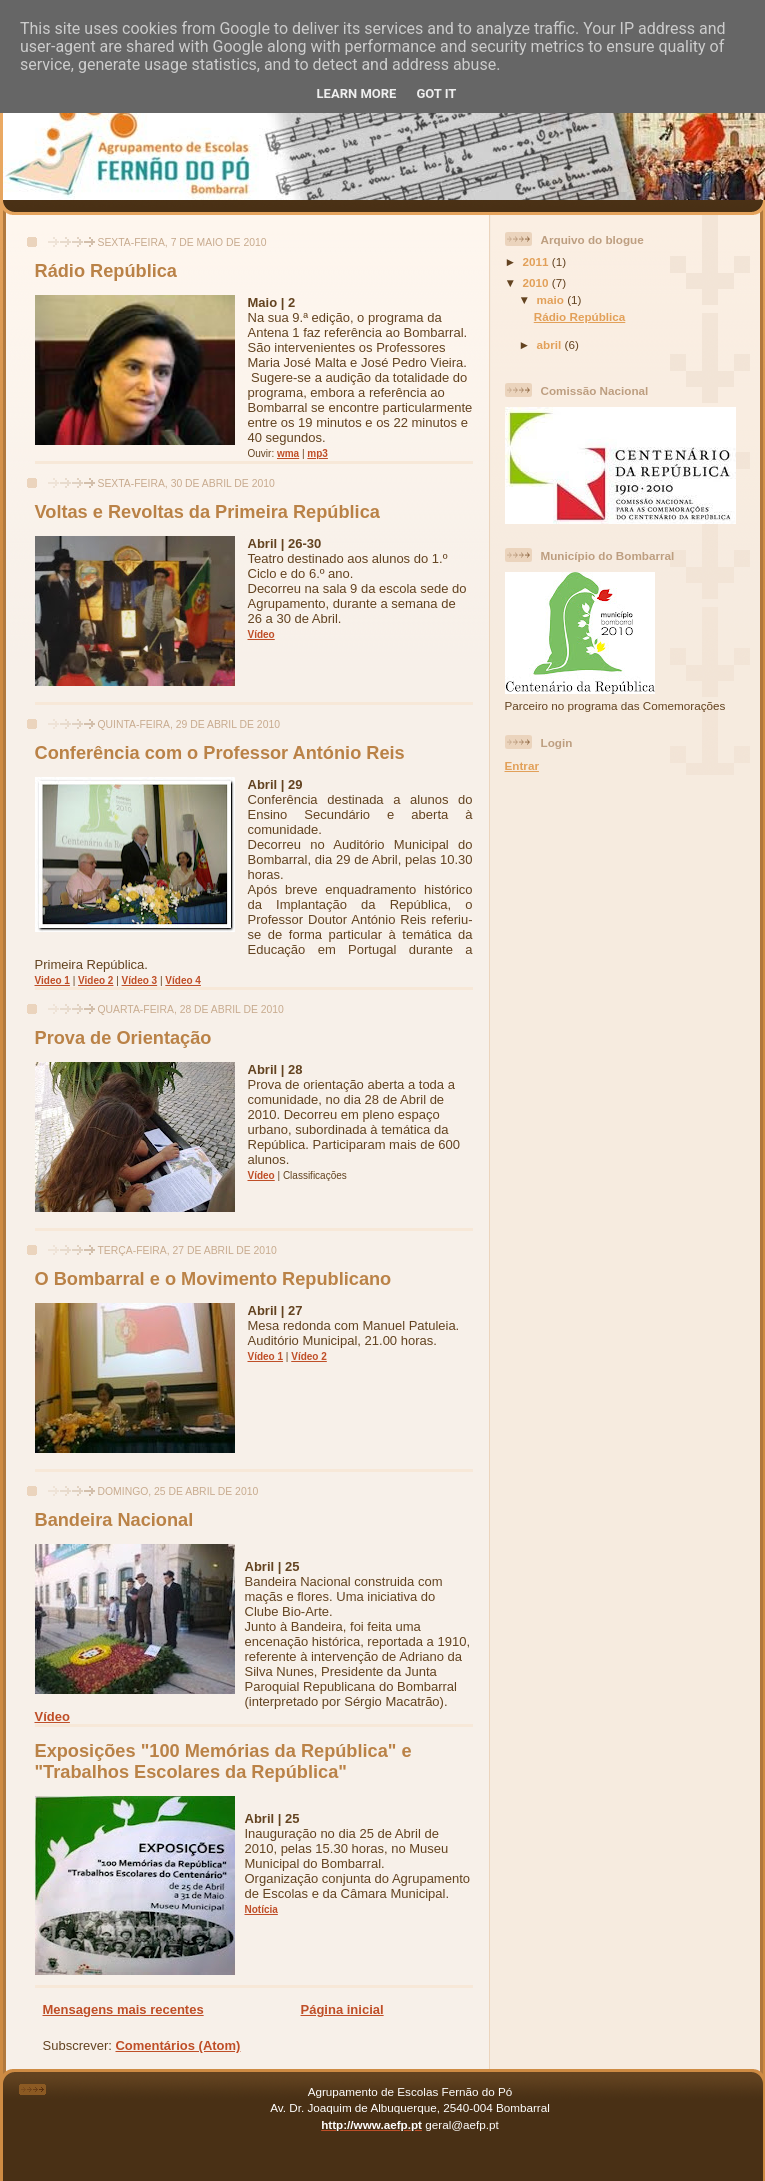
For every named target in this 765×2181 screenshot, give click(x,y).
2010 (537, 282)
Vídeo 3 (140, 980)
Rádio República (106, 271)
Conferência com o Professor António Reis (220, 753)
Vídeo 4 (183, 980)
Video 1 (52, 980)
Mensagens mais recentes (123, 2009)
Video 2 (95, 980)
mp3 (317, 453)
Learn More (357, 93)
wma (288, 453)
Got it (436, 93)
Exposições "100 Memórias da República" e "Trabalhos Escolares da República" (223, 1761)
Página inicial (342, 2009)
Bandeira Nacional (114, 1520)
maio (552, 299)
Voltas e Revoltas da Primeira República (207, 512)
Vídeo (261, 634)
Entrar (522, 765)
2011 (537, 261)
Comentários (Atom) (177, 2045)
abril (551, 344)
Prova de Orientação (123, 1038)
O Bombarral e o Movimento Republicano (213, 1279)
